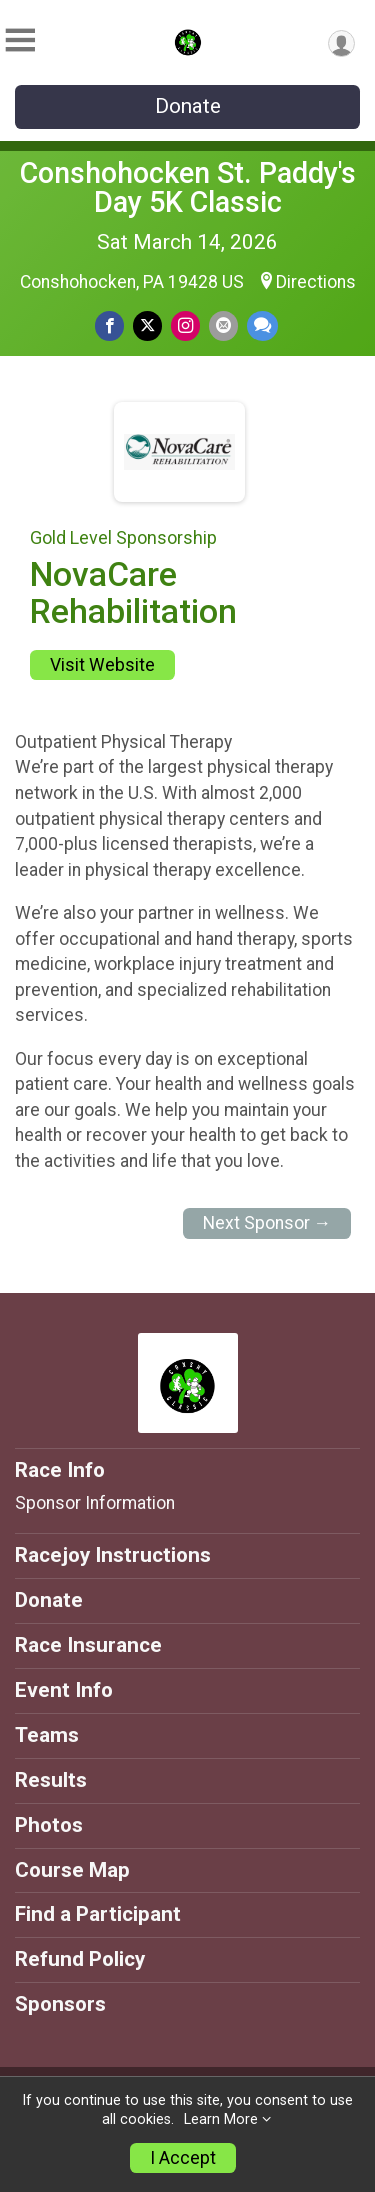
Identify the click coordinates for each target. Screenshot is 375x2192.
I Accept (183, 2158)
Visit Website (102, 665)
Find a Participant (98, 1914)
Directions (316, 282)
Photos (49, 1825)
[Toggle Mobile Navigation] (20, 40)
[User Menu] (341, 43)
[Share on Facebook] (109, 325)
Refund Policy (80, 1959)
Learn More (221, 2119)
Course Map (72, 1870)
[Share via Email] (223, 325)
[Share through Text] (262, 325)
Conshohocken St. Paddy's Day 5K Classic (188, 187)
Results (51, 1780)
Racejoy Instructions (113, 1555)
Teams (47, 1735)
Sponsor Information (95, 1503)
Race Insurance (88, 1645)
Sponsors (60, 2004)
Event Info (64, 1690)
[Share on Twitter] (147, 325)
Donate (188, 106)
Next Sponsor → (267, 1223)
